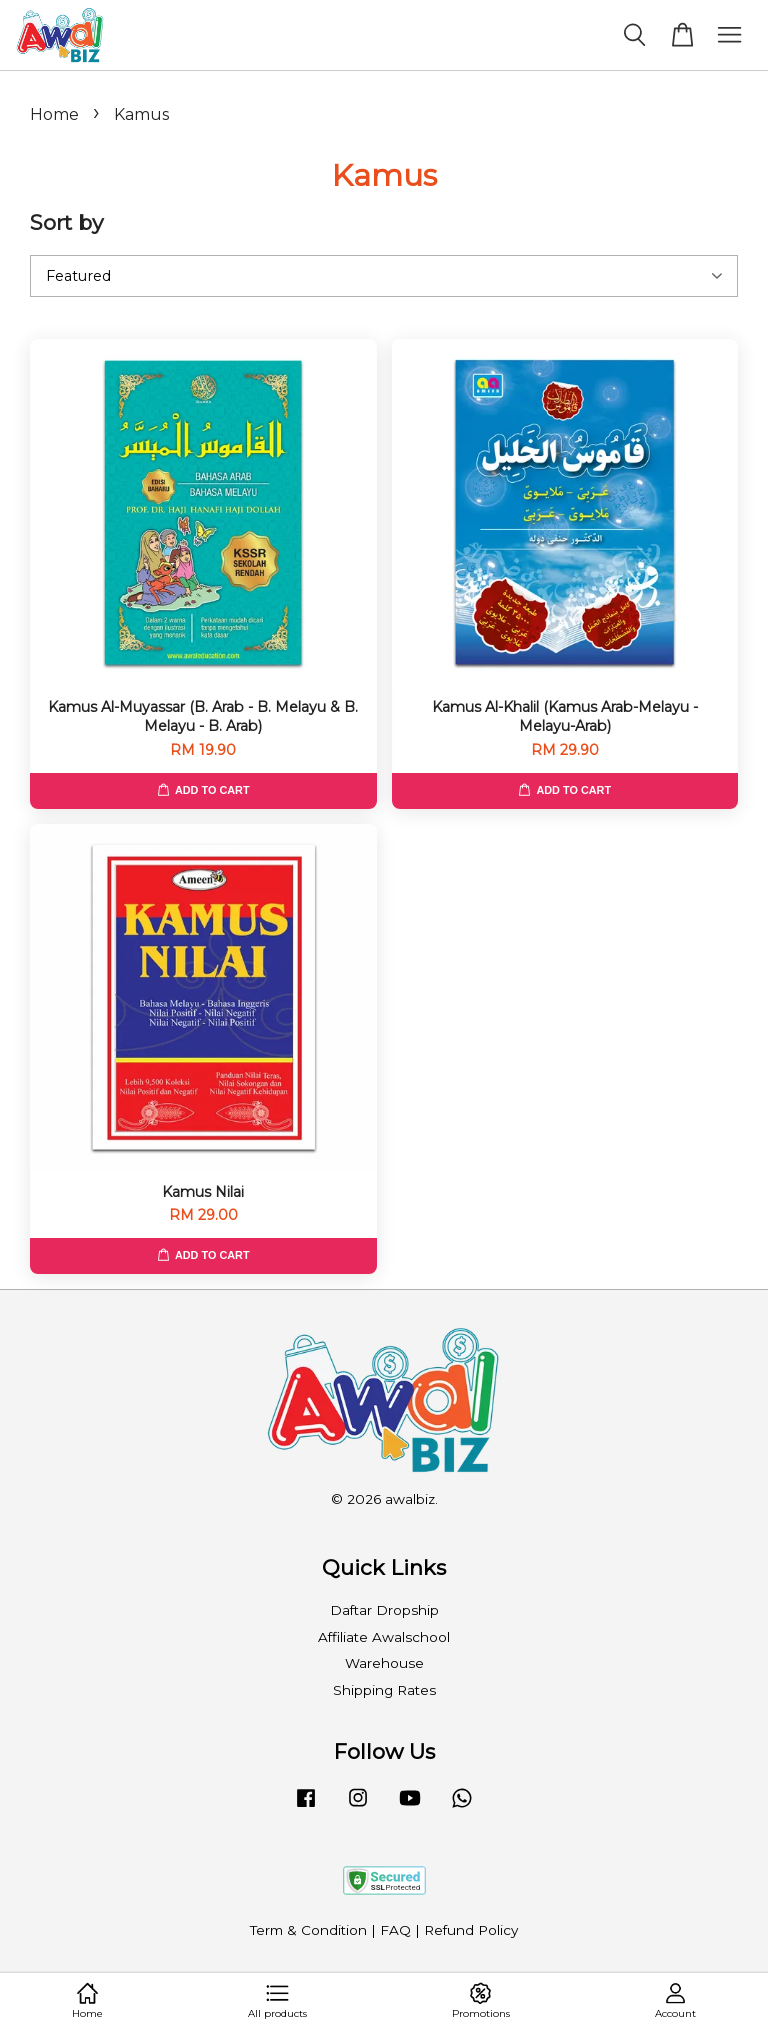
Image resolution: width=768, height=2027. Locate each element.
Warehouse (384, 1663)
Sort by (66, 222)
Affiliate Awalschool (384, 1637)
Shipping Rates (384, 1690)
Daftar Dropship (384, 1610)
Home (54, 114)
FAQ (395, 1930)
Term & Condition (308, 1930)
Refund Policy (471, 1930)
